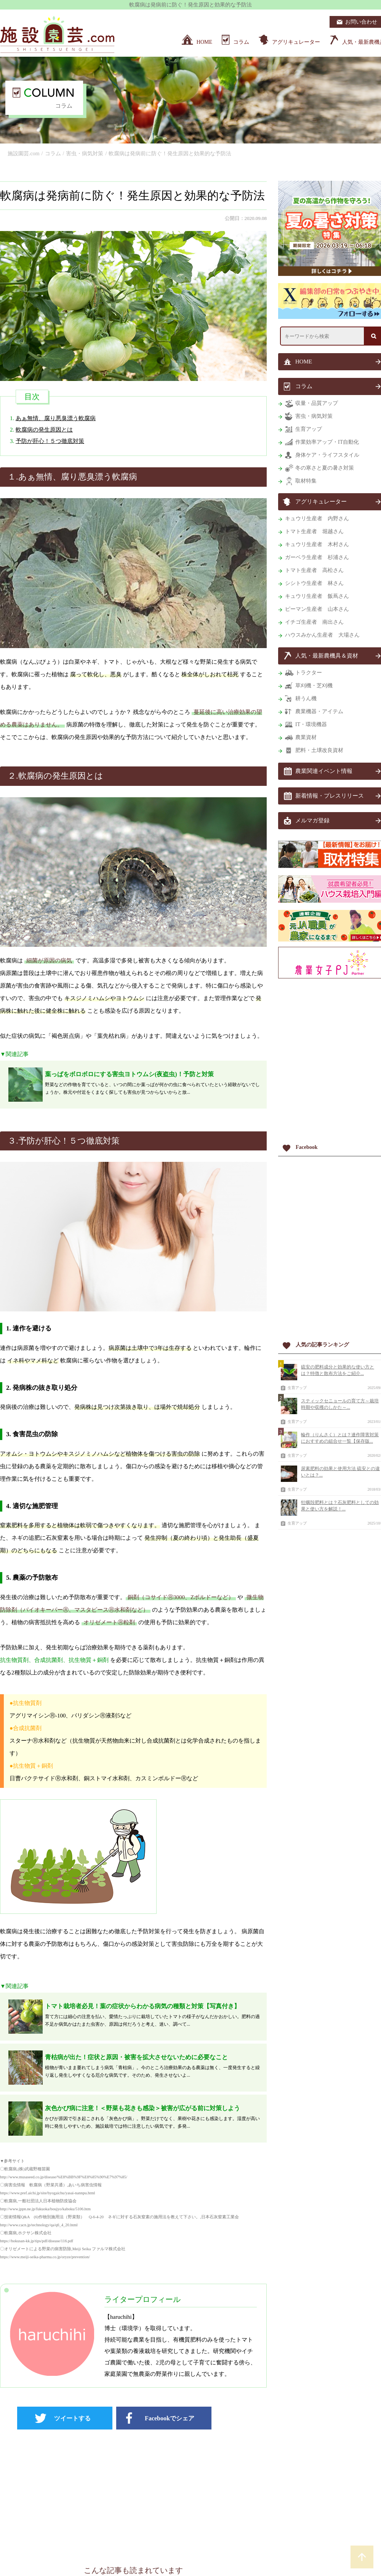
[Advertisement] (133, 2494)
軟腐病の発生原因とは (44, 430)
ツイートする (72, 2418)
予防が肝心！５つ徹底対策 (50, 441)
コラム (53, 153)
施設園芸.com (24, 153)
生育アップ (297, 1388)
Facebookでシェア (169, 2418)
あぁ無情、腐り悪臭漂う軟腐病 (56, 418)
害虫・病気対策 (84, 153)
